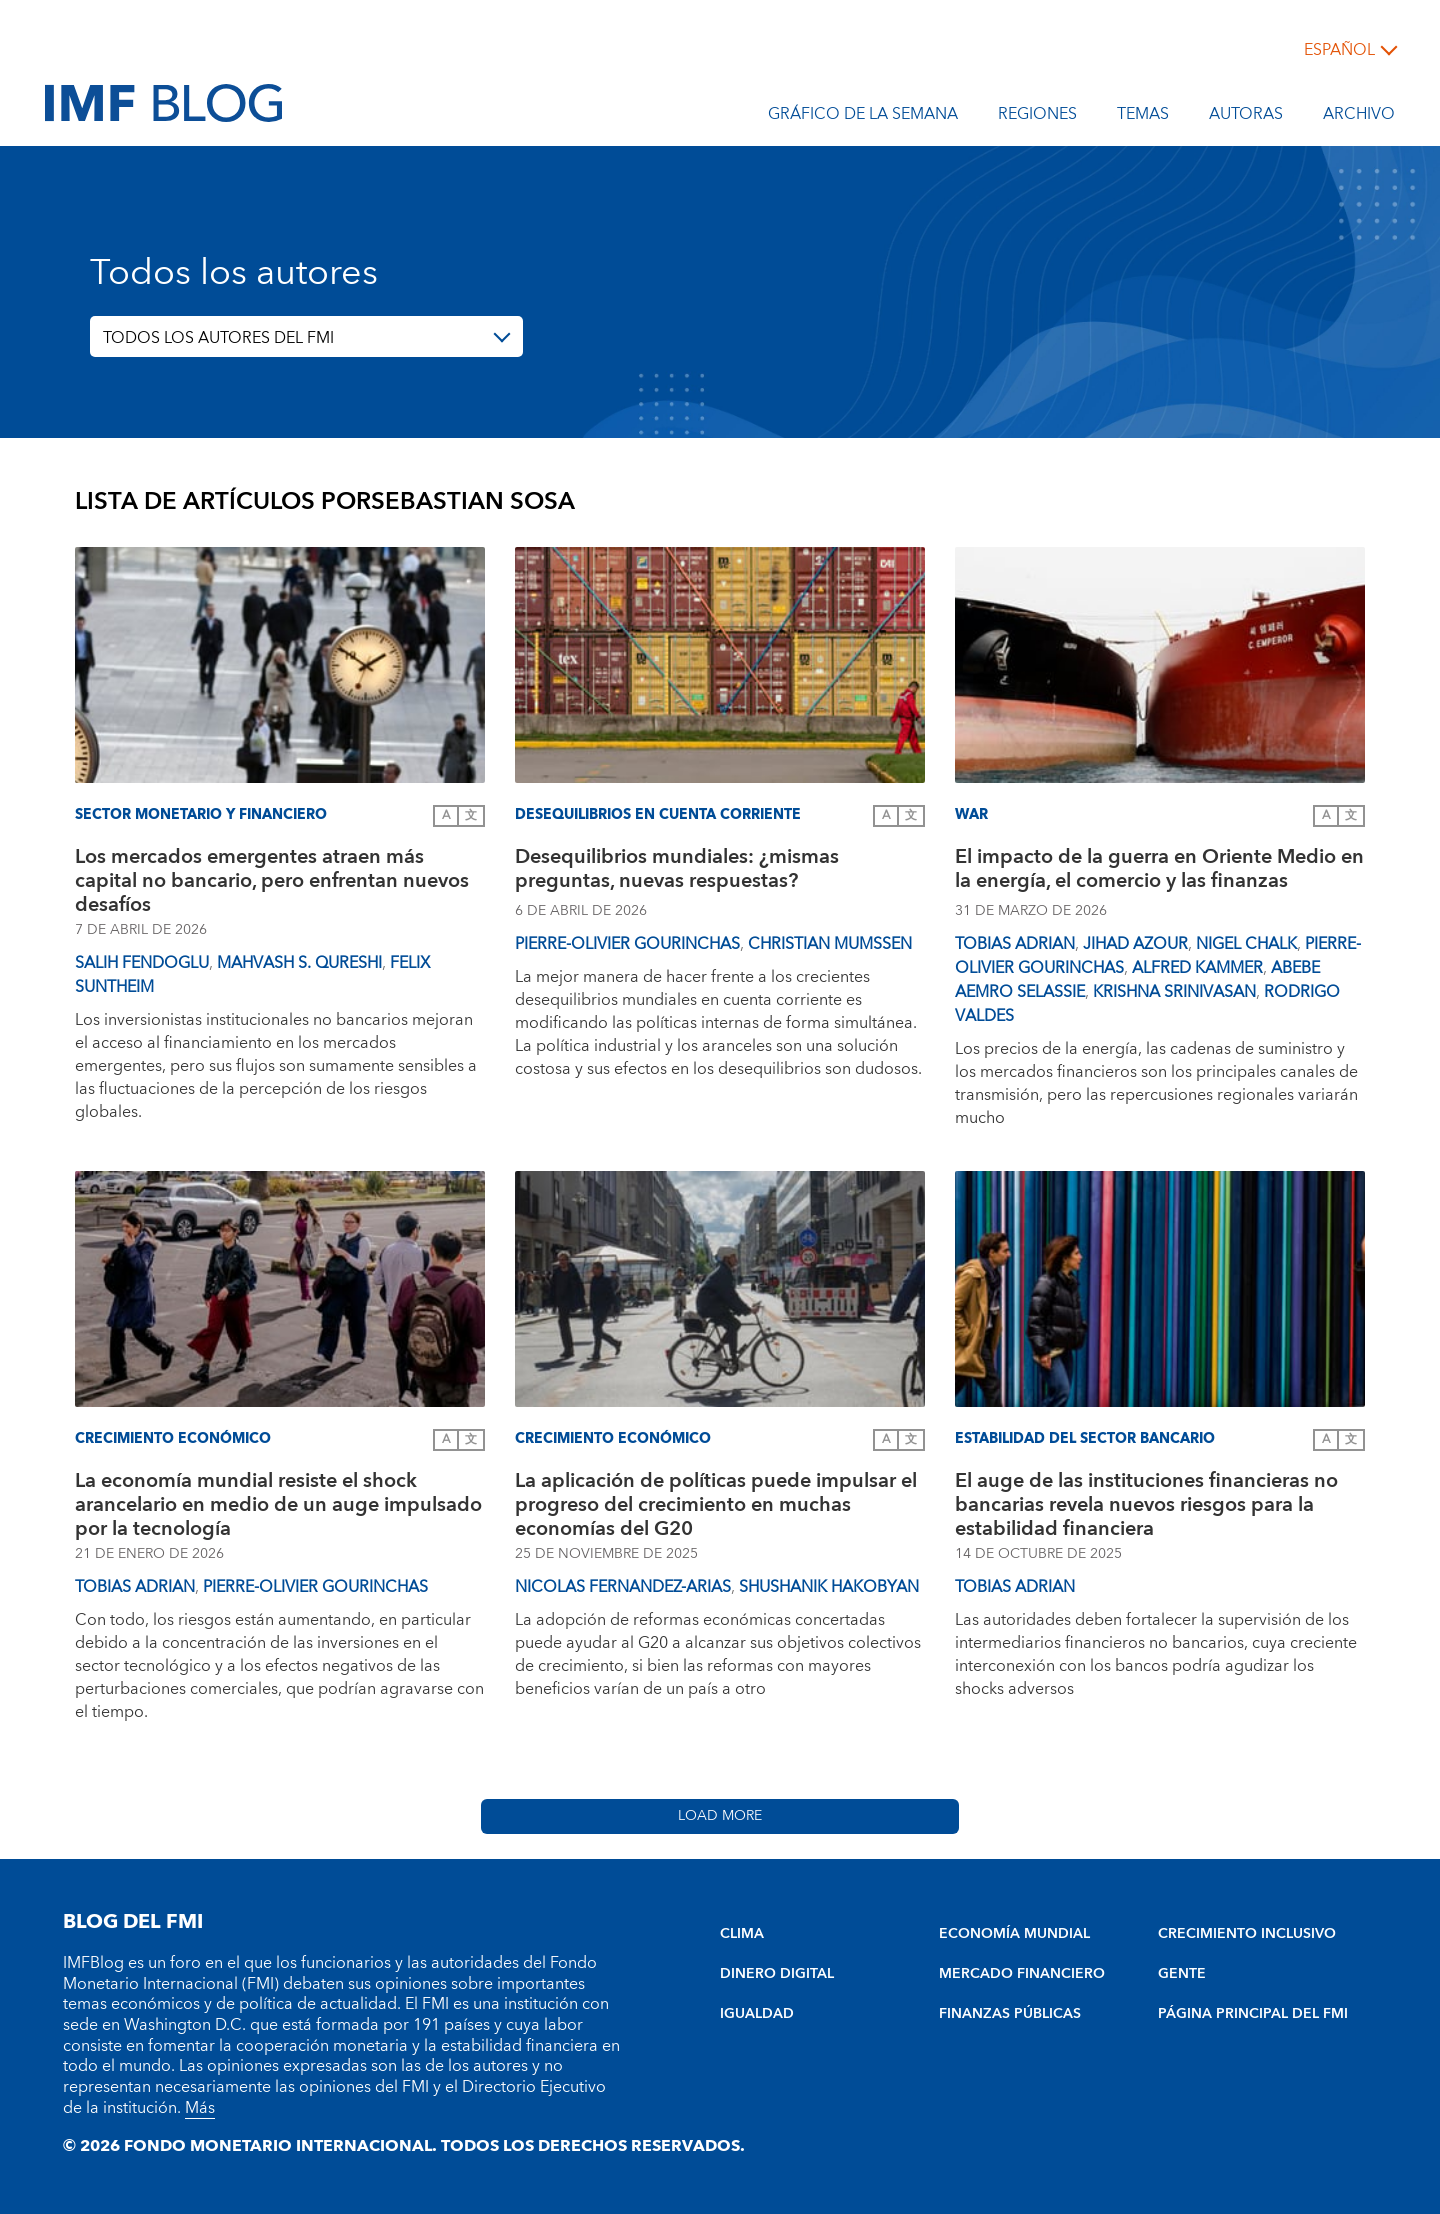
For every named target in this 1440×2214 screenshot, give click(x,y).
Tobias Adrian (1015, 944)
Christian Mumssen (830, 944)
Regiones (1037, 117)
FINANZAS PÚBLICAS (1010, 2014)
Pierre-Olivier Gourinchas (627, 944)
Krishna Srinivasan (1174, 992)
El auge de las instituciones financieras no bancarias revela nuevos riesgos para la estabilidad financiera (1146, 1505)
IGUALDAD (757, 2014)
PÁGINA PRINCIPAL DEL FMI (1253, 2014)
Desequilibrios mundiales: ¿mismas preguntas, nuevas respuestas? (677, 871)
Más (200, 2108)
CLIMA (742, 1934)
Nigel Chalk (1246, 944)
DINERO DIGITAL (777, 1974)
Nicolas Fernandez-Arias (623, 1587)
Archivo (1359, 117)
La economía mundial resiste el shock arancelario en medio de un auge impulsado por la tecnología (278, 1505)
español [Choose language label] (1339, 50)
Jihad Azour (1135, 944)
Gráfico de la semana (863, 117)
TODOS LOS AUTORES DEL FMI (218, 338)
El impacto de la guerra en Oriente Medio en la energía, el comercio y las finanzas (1159, 871)
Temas (1143, 117)
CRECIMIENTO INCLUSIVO (1247, 1934)
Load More (720, 1816)
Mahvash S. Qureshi (299, 963)
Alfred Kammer (1197, 968)
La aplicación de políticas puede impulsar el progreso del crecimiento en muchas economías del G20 (716, 1505)
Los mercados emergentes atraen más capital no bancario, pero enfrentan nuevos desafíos (272, 881)
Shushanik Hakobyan (829, 1587)
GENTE (1182, 1974)
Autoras (1246, 117)
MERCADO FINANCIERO (1022, 1974)
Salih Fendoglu (142, 963)
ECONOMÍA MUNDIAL (1014, 1934)
